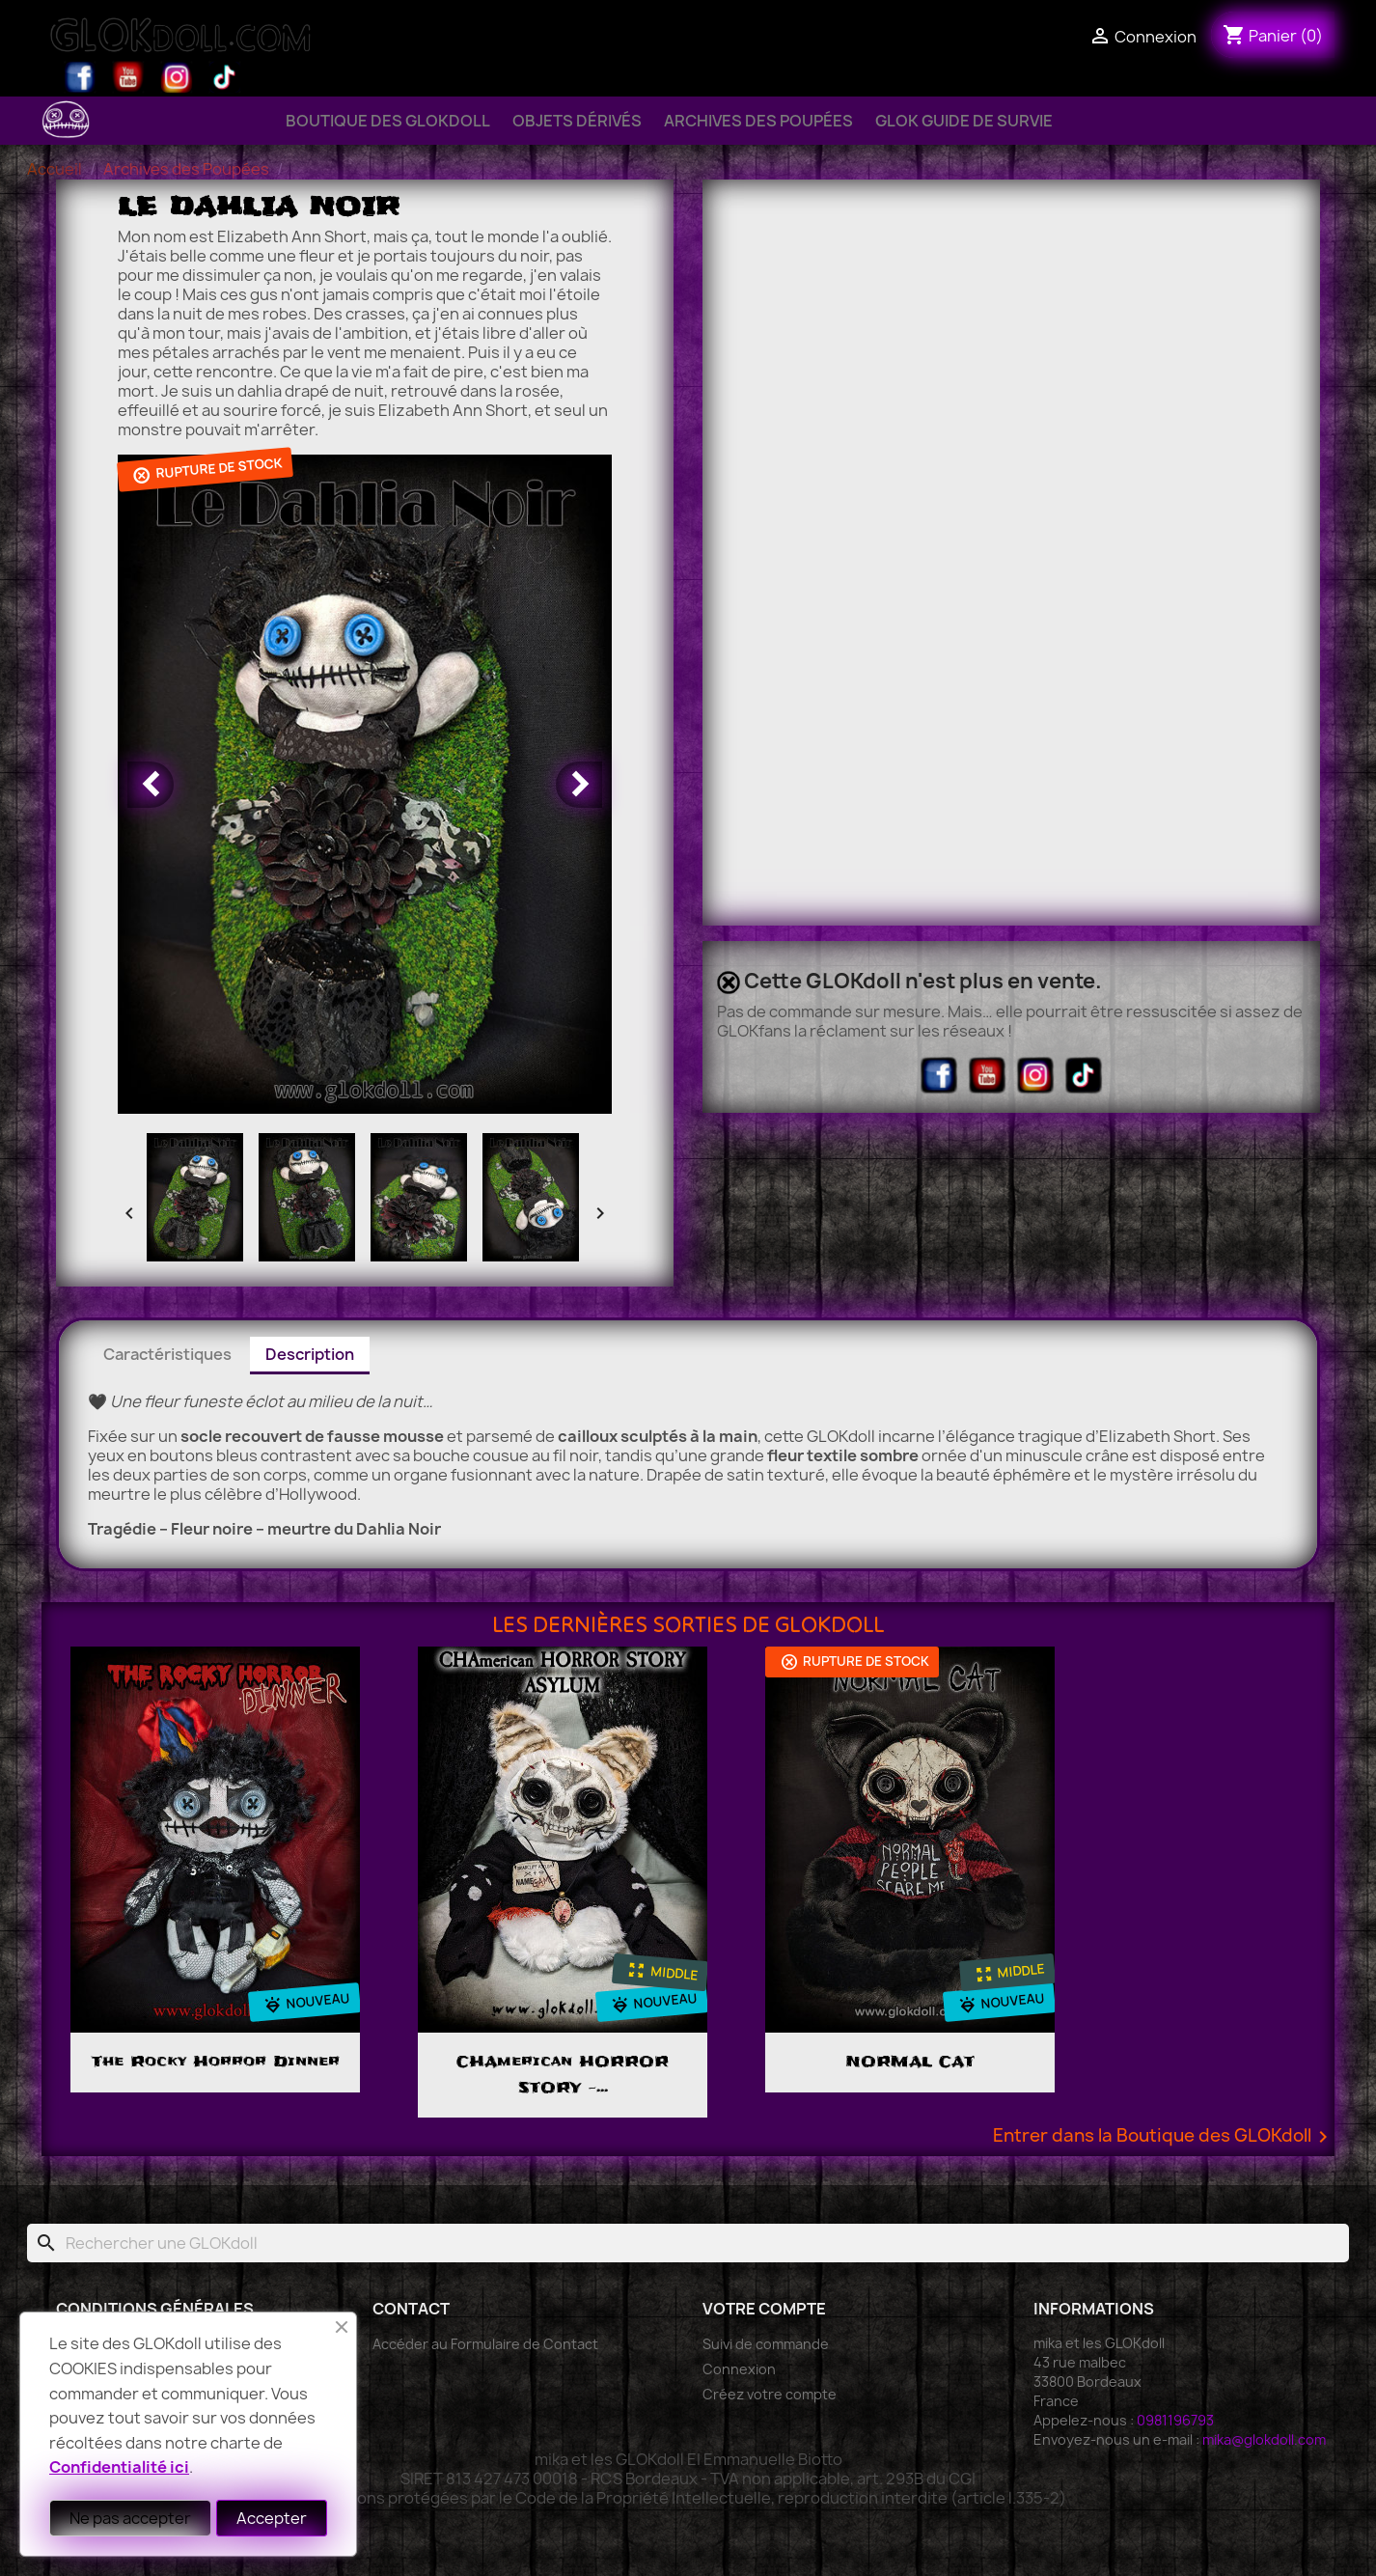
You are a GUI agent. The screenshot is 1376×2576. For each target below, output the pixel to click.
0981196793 (1175, 2420)
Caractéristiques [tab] (167, 1354)
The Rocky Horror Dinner (216, 2061)
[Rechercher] (688, 2243)
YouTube (128, 77)
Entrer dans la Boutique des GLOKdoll (1164, 2136)
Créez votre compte (769, 2394)
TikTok (225, 77)
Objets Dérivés (577, 120)
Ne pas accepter (130, 2518)
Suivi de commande (765, 2344)
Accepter (271, 2518)
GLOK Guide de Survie (964, 120)
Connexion (739, 2369)
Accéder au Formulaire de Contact (485, 2344)
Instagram (176, 77)
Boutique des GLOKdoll (388, 120)
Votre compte (764, 2308)
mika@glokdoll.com (1264, 2439)
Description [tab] (309, 1354)
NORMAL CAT (910, 2061)
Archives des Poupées (758, 120)
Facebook (80, 77)
